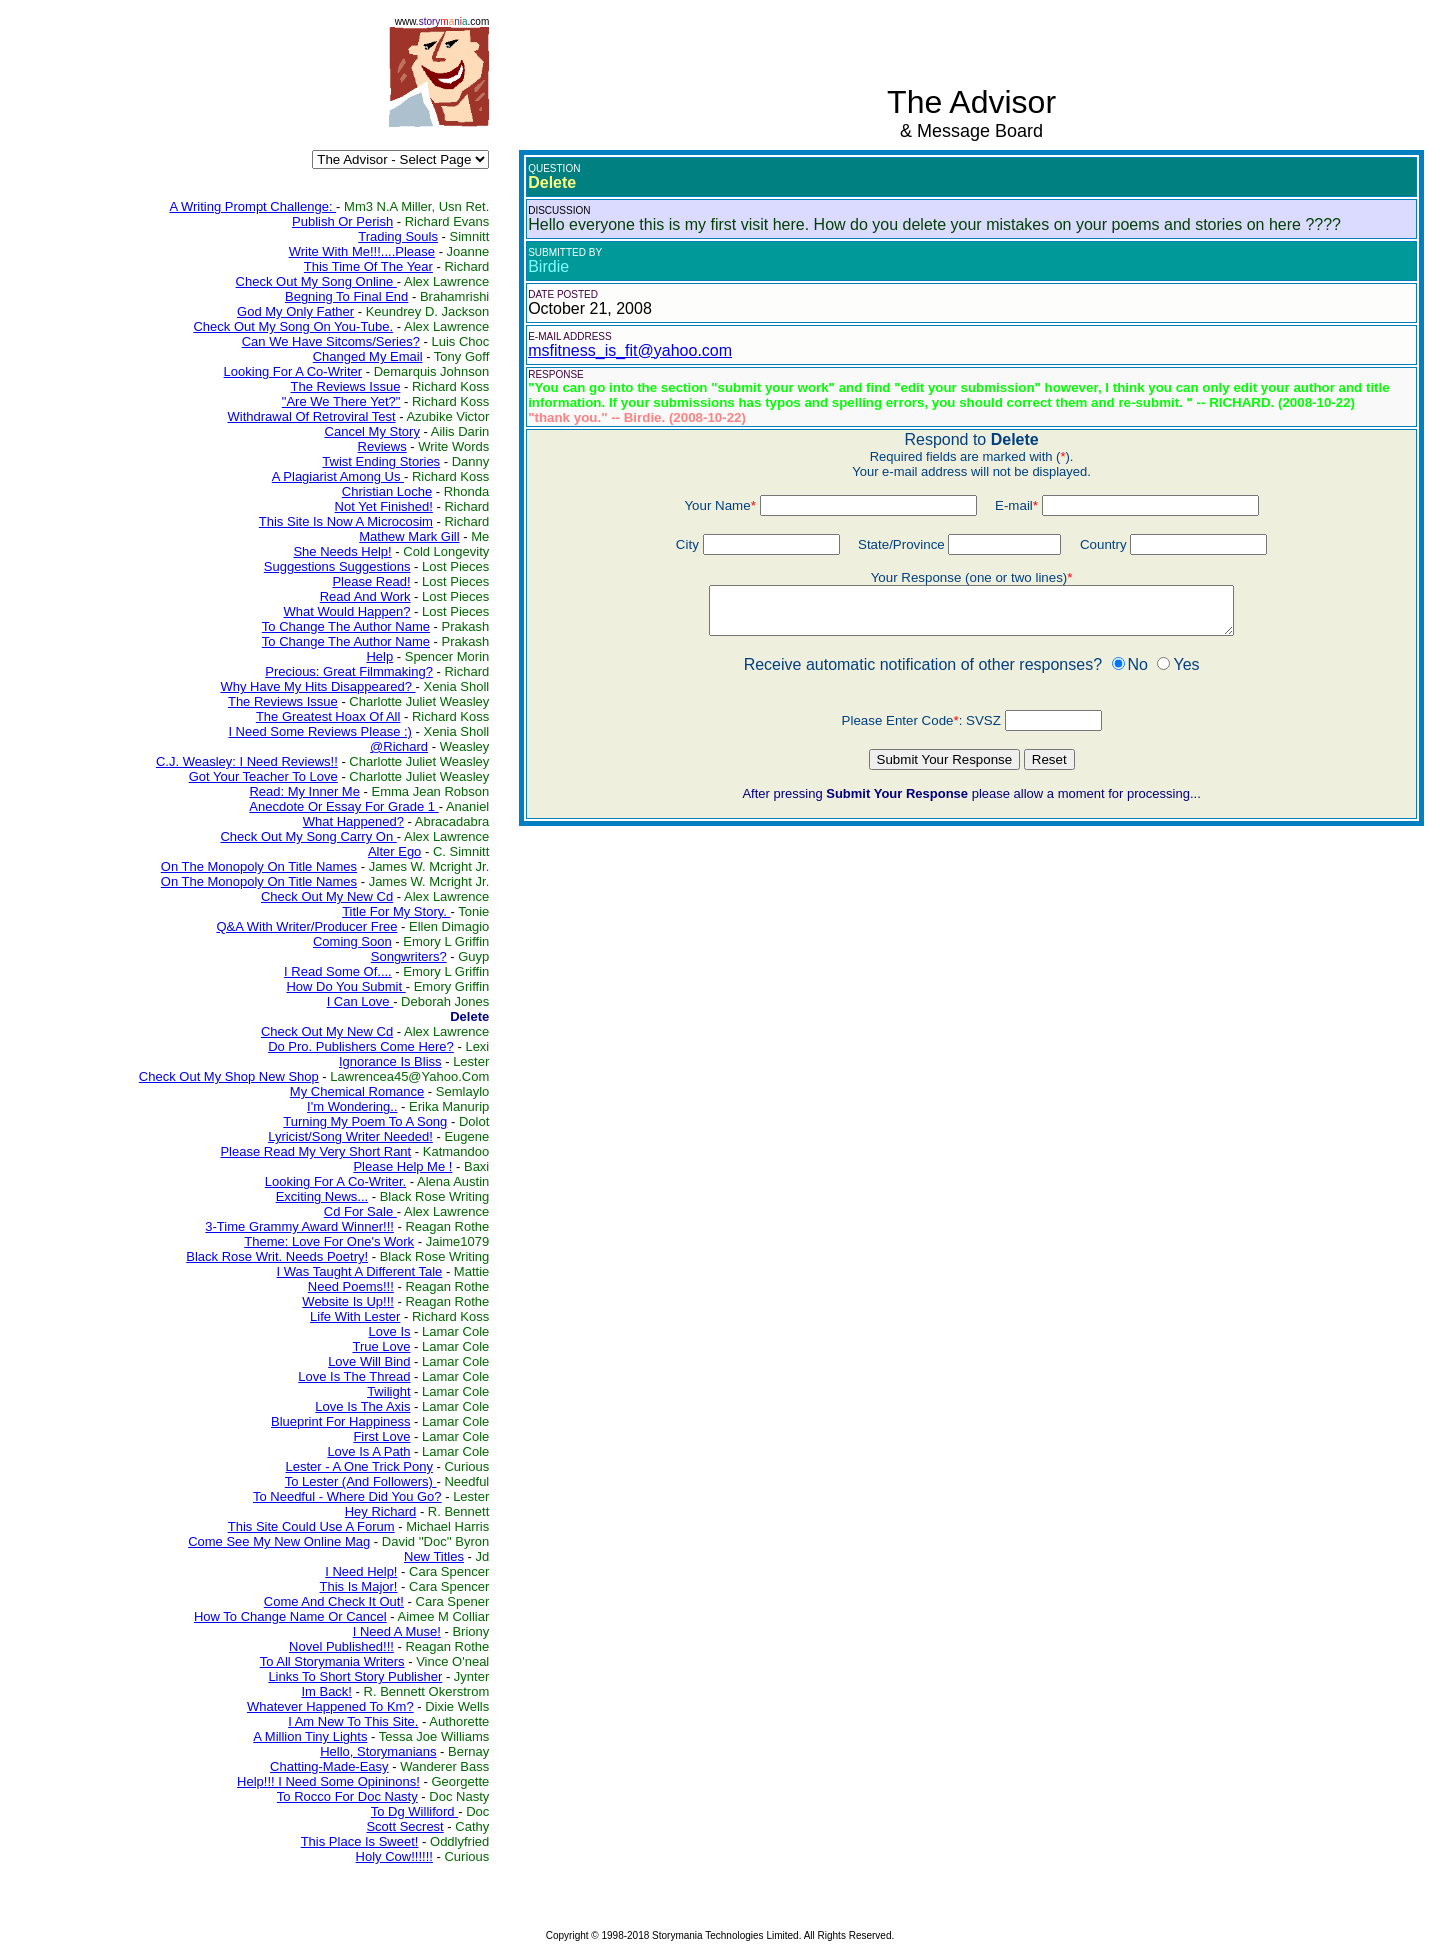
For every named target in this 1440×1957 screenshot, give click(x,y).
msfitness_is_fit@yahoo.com (630, 350)
